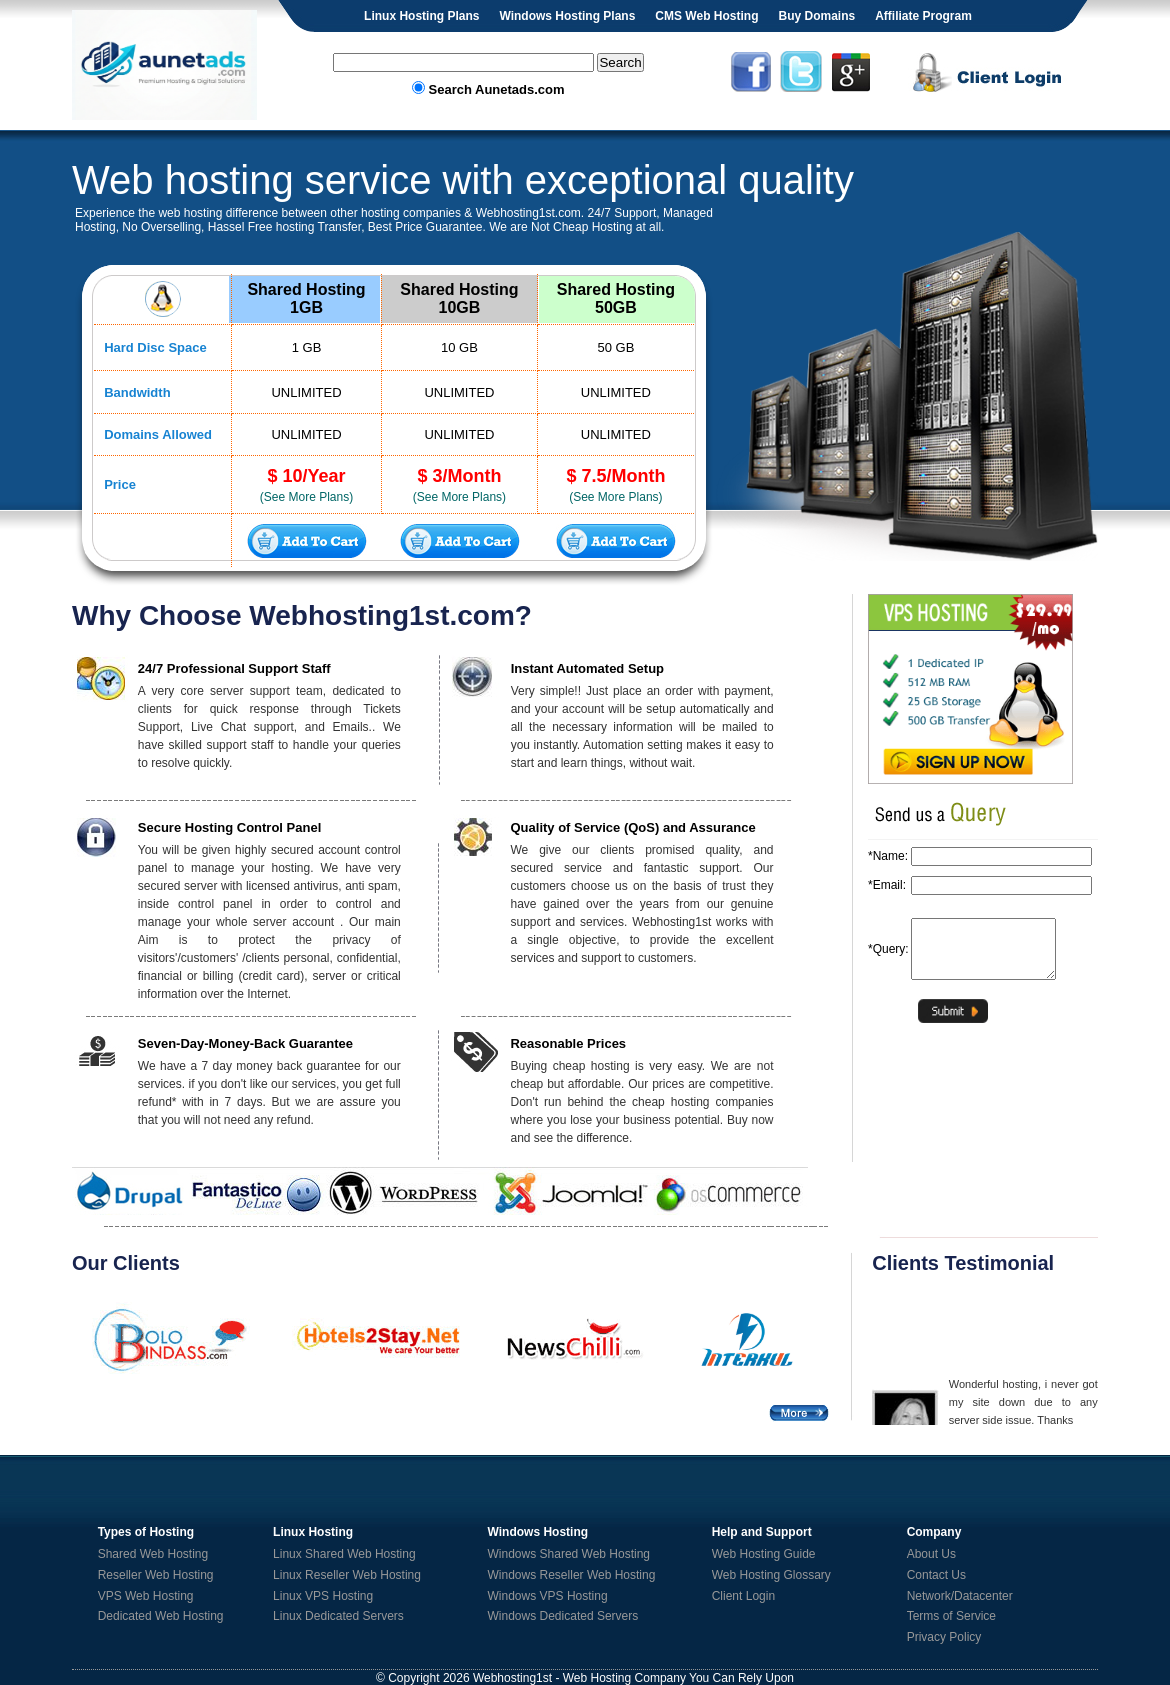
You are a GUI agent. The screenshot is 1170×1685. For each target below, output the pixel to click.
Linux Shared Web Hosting (344, 1554)
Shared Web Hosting (153, 1554)
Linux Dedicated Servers (338, 1616)
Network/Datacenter (960, 1596)
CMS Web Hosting (706, 16)
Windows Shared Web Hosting (569, 1554)
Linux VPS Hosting (323, 1596)
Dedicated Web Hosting (161, 1616)
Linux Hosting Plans (421, 16)
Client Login (743, 1596)
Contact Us (936, 1575)
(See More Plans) (306, 497)
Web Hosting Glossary (771, 1575)
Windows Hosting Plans (567, 16)
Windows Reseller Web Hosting (572, 1575)
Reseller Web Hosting (156, 1575)
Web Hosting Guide (764, 1554)
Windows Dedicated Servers (563, 1616)
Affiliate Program (923, 16)
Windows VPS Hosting (548, 1596)
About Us (931, 1554)
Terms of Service (951, 1616)
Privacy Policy (944, 1637)
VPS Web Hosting (146, 1596)
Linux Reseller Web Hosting (347, 1575)
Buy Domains (816, 16)
